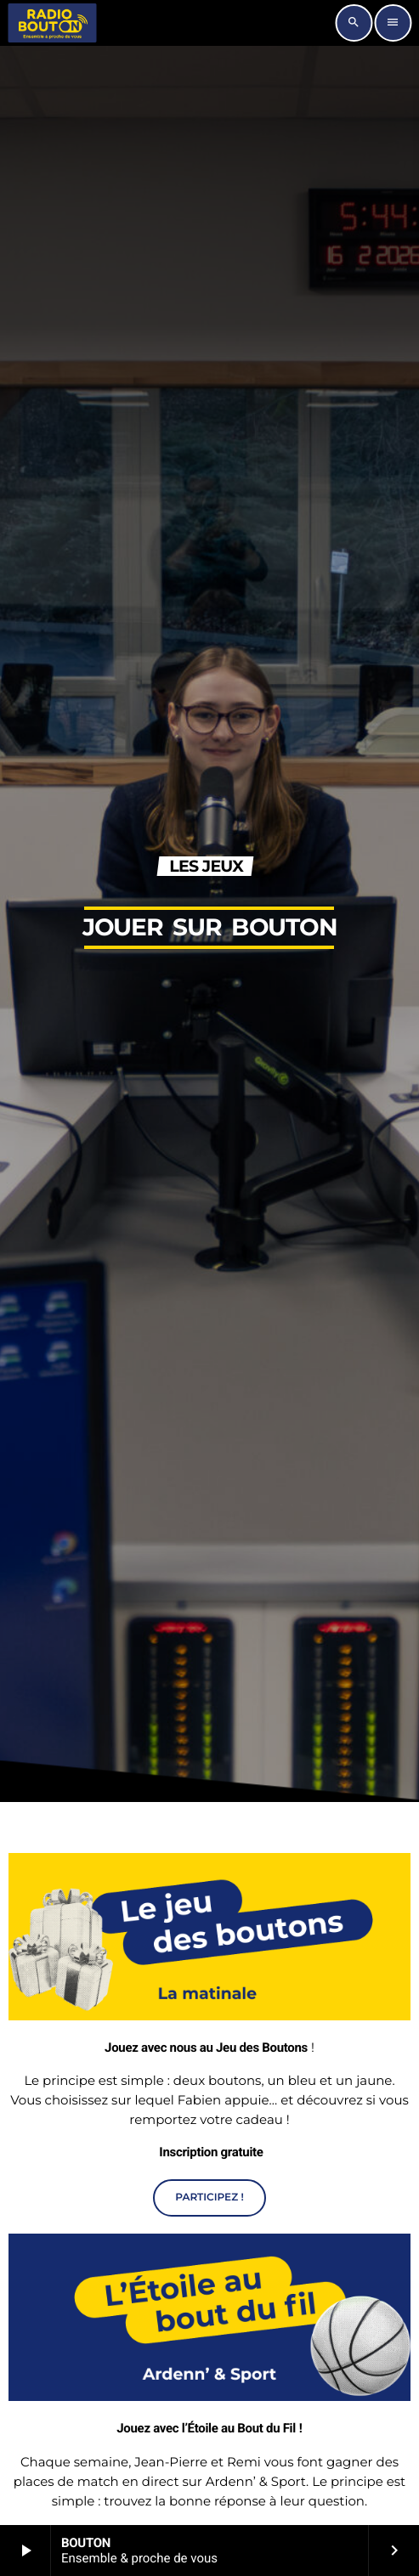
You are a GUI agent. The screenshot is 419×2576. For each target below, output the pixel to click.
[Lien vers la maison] (52, 22)
